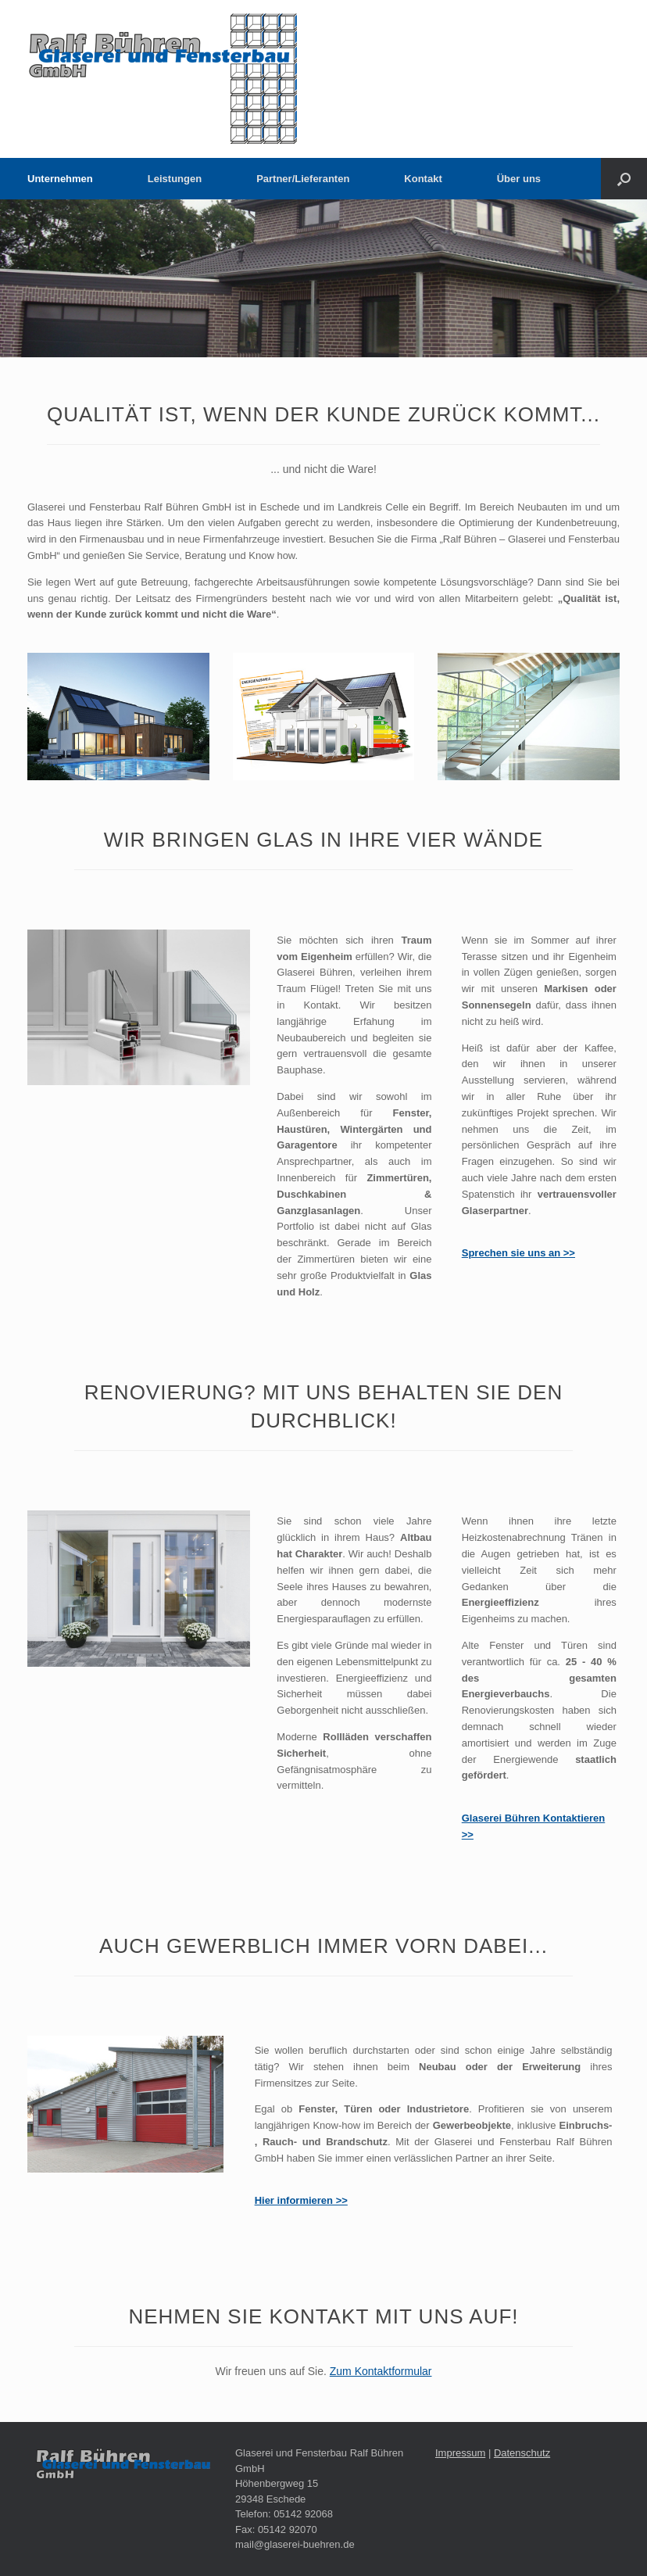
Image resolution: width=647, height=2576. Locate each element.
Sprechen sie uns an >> (518, 1253)
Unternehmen (60, 179)
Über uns (519, 179)
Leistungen (175, 179)
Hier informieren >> (301, 2200)
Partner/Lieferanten (302, 179)
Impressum (460, 2453)
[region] (323, 278)
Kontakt (422, 179)
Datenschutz (522, 2453)
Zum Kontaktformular (381, 2371)
